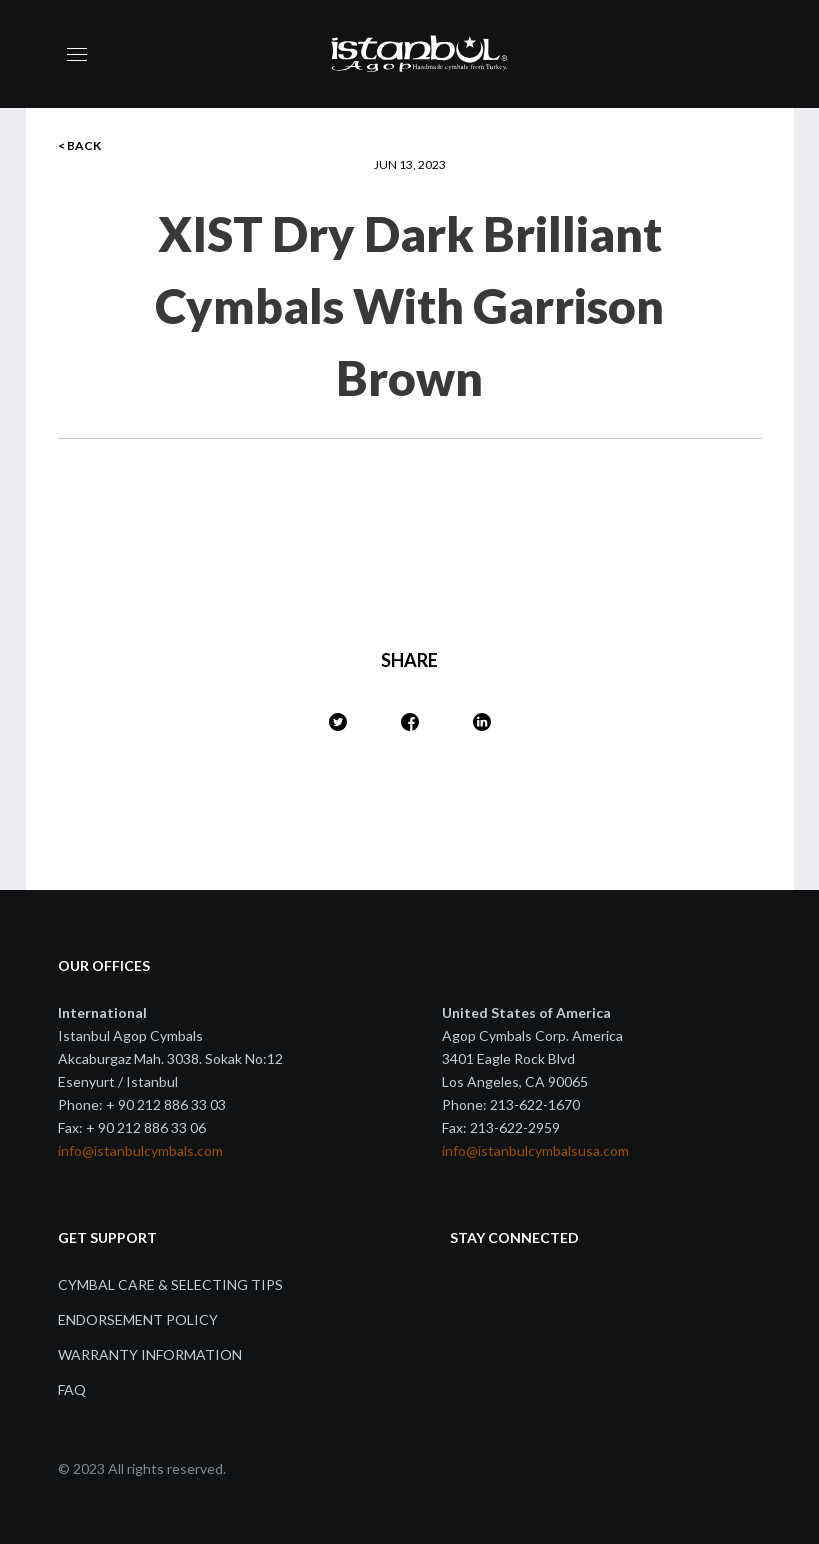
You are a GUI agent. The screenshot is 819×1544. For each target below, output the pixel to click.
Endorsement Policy (138, 1319)
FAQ (72, 1389)
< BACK (79, 145)
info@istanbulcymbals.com (140, 1150)
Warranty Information (150, 1354)
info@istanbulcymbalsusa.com (535, 1150)
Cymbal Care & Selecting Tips (170, 1284)
